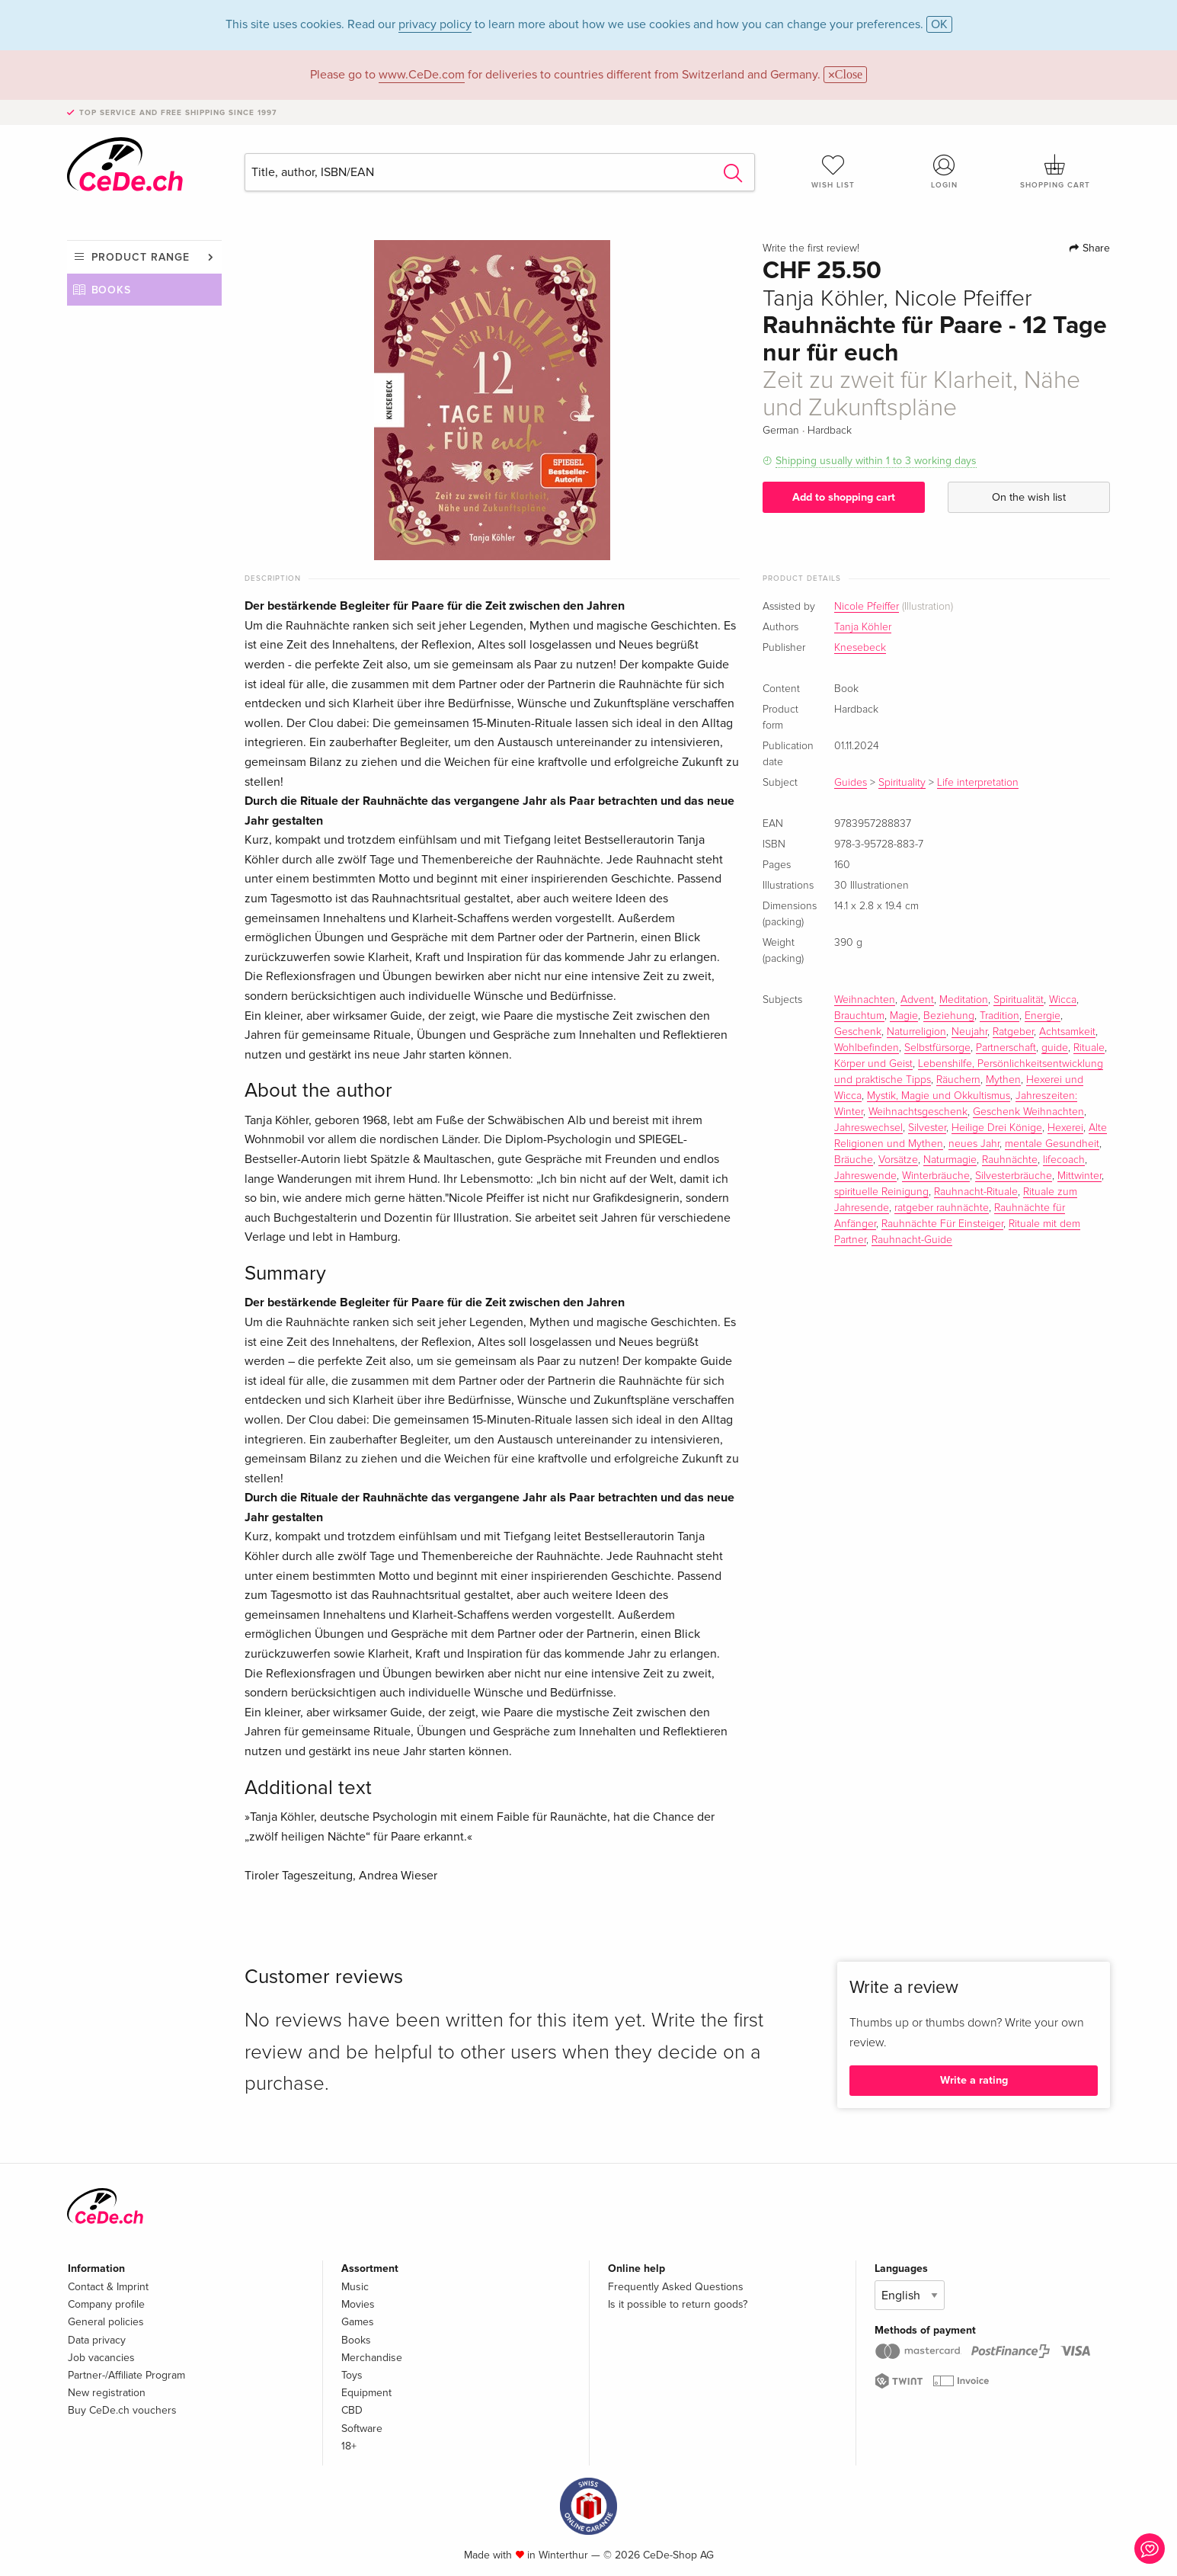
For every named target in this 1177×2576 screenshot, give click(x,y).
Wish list (833, 171)
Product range (140, 257)
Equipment (366, 2392)
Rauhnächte (1010, 1160)
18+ (349, 2446)
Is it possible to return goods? (677, 2304)
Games (357, 2321)
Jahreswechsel (868, 1128)
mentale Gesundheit (1052, 1144)
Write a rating (974, 2080)
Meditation (963, 1000)
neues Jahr (973, 1144)
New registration (107, 2392)
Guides (850, 782)
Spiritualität (1018, 1000)
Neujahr (969, 1032)
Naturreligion (916, 1032)
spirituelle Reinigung (881, 1192)
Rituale (1089, 1048)
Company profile (106, 2304)
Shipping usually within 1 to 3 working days (876, 460)
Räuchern (958, 1080)
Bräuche (853, 1160)
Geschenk (857, 1032)
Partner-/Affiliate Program (126, 2375)
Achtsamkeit (1067, 1032)
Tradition (999, 1016)
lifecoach (1064, 1160)
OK (939, 24)
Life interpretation (978, 782)
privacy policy (435, 24)
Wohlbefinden (866, 1048)
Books (111, 290)
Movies (358, 2304)
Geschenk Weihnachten (1028, 1112)
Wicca (1062, 1000)
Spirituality (902, 782)
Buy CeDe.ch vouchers (122, 2410)
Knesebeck (860, 647)
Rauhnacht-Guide (912, 1240)
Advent (917, 1000)
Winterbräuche (936, 1176)
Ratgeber (1013, 1032)
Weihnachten (864, 1000)
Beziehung (948, 1016)
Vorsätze (898, 1160)
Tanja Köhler (862, 627)
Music (355, 2286)
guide (1054, 1048)
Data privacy (97, 2340)
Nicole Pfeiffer (866, 606)
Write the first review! (811, 248)
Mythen (1003, 1080)
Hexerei (1065, 1128)
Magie (904, 1016)
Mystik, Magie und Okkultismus (938, 1096)
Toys (352, 2375)
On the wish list (1029, 497)
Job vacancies (101, 2357)
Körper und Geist (873, 1064)
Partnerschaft (1006, 1048)
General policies (106, 2321)
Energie (1042, 1016)
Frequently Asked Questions (676, 2286)
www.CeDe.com (422, 74)
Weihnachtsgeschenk (918, 1112)
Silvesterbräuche (1013, 1176)
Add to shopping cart (843, 497)
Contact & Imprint (108, 2286)
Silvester (927, 1128)
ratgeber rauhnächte (941, 1208)
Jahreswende (865, 1176)
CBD (352, 2410)
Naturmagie (950, 1160)
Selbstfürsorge (937, 1048)
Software (361, 2428)
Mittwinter (1079, 1176)
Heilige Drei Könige (997, 1128)
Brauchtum (859, 1016)
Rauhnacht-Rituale (976, 1192)
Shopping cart (1055, 171)
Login (943, 171)
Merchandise (371, 2357)
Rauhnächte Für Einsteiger (942, 1224)
